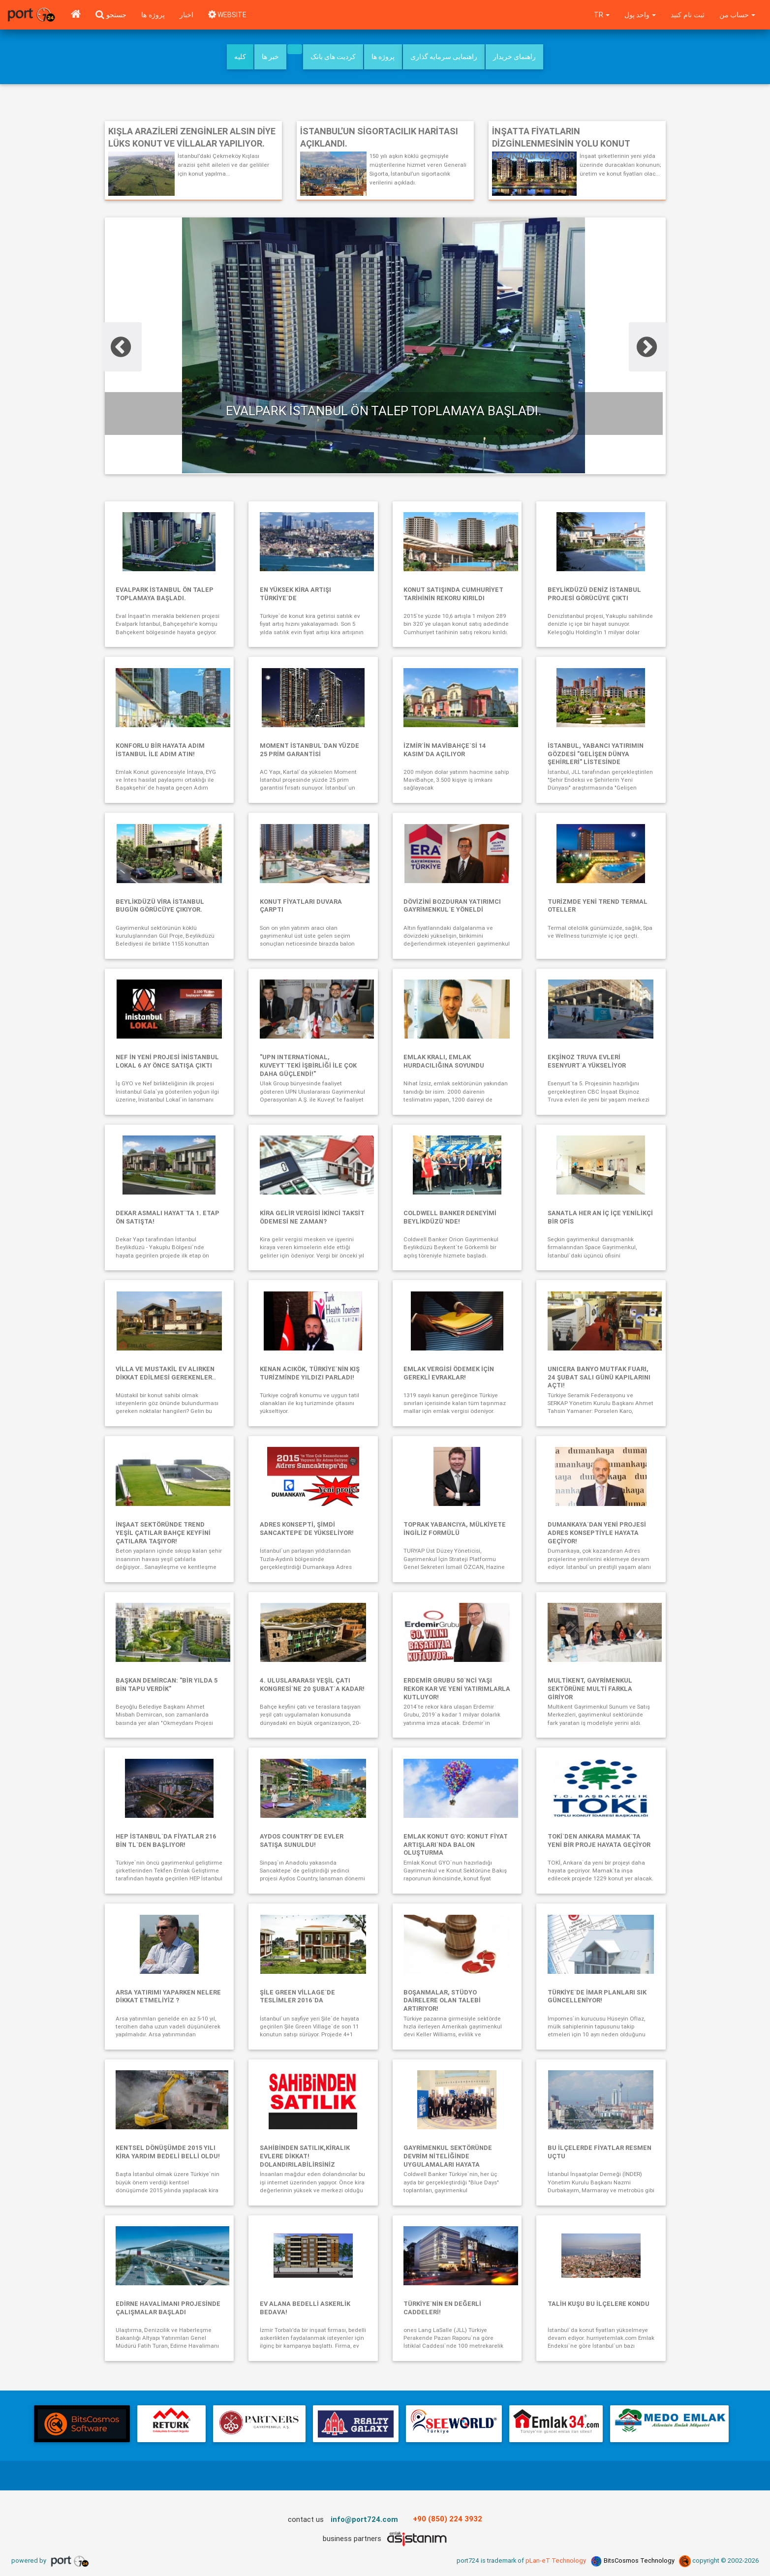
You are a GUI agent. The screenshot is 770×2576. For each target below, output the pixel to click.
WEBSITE (227, 14)
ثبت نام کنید (687, 14)
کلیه (240, 56)
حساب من (736, 14)
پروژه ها (153, 14)
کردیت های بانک (333, 56)
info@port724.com (365, 2524)
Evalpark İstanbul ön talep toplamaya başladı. (384, 411)
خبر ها (270, 56)
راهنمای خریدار (514, 56)
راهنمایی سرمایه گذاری (443, 56)
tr (599, 14)
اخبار (186, 14)
